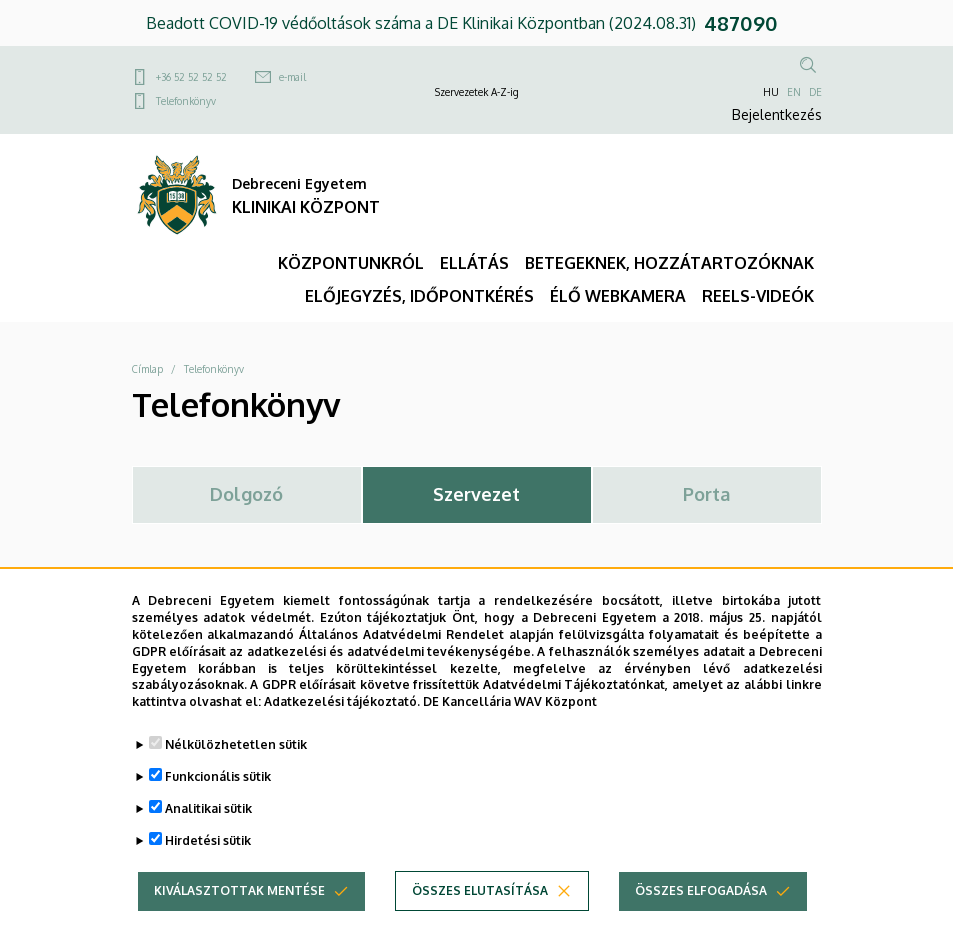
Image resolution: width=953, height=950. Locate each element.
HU (771, 92)
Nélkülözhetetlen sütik (236, 759)
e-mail (292, 77)
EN (794, 92)
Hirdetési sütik (208, 855)
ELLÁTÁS (474, 263)
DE (815, 92)
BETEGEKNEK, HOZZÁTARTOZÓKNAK (669, 263)
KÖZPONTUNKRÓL (351, 263)
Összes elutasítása (480, 906)
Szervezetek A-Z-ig (477, 92)
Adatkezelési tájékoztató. (342, 717)
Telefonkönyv (186, 101)
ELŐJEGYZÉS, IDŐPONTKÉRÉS (419, 296)
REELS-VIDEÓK (758, 296)
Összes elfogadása (701, 906)
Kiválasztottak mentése (239, 906)
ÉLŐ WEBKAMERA (618, 296)
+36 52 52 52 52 (191, 77)
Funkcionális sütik (218, 791)
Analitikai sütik (208, 823)
